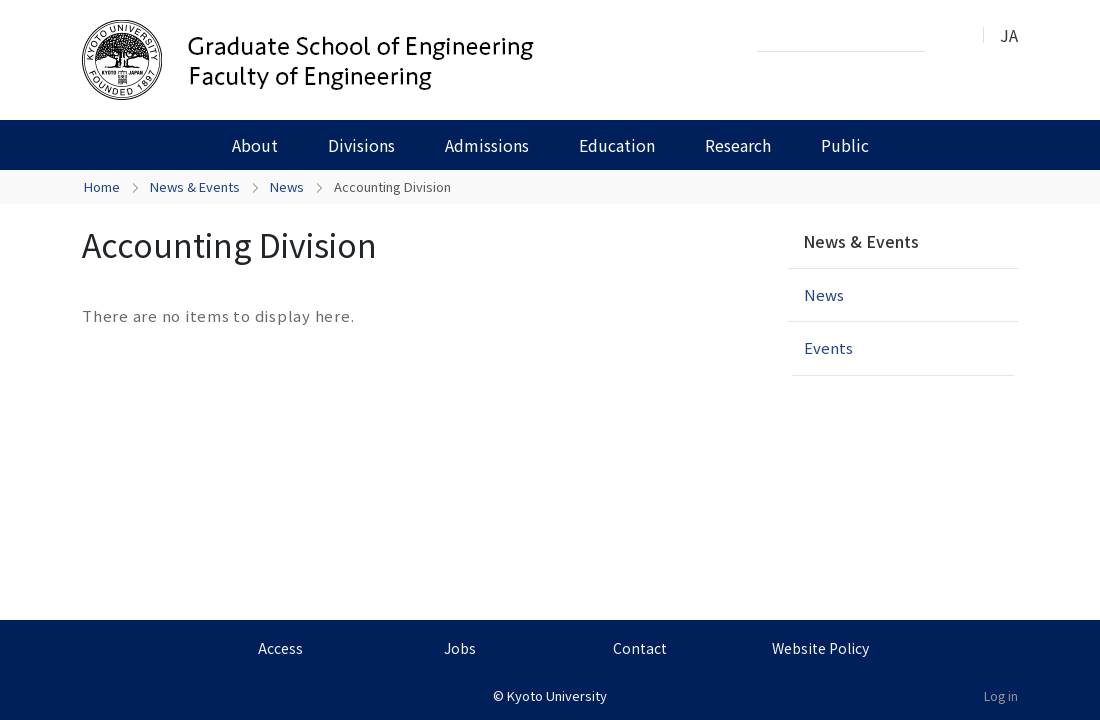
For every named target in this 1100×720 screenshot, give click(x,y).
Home (102, 186)
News (287, 186)
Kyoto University (557, 695)
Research (738, 145)
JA (1009, 35)
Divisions (361, 145)
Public (845, 145)
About (255, 145)
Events (828, 347)
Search (946, 36)
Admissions (487, 145)
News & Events (195, 186)
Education (617, 145)
